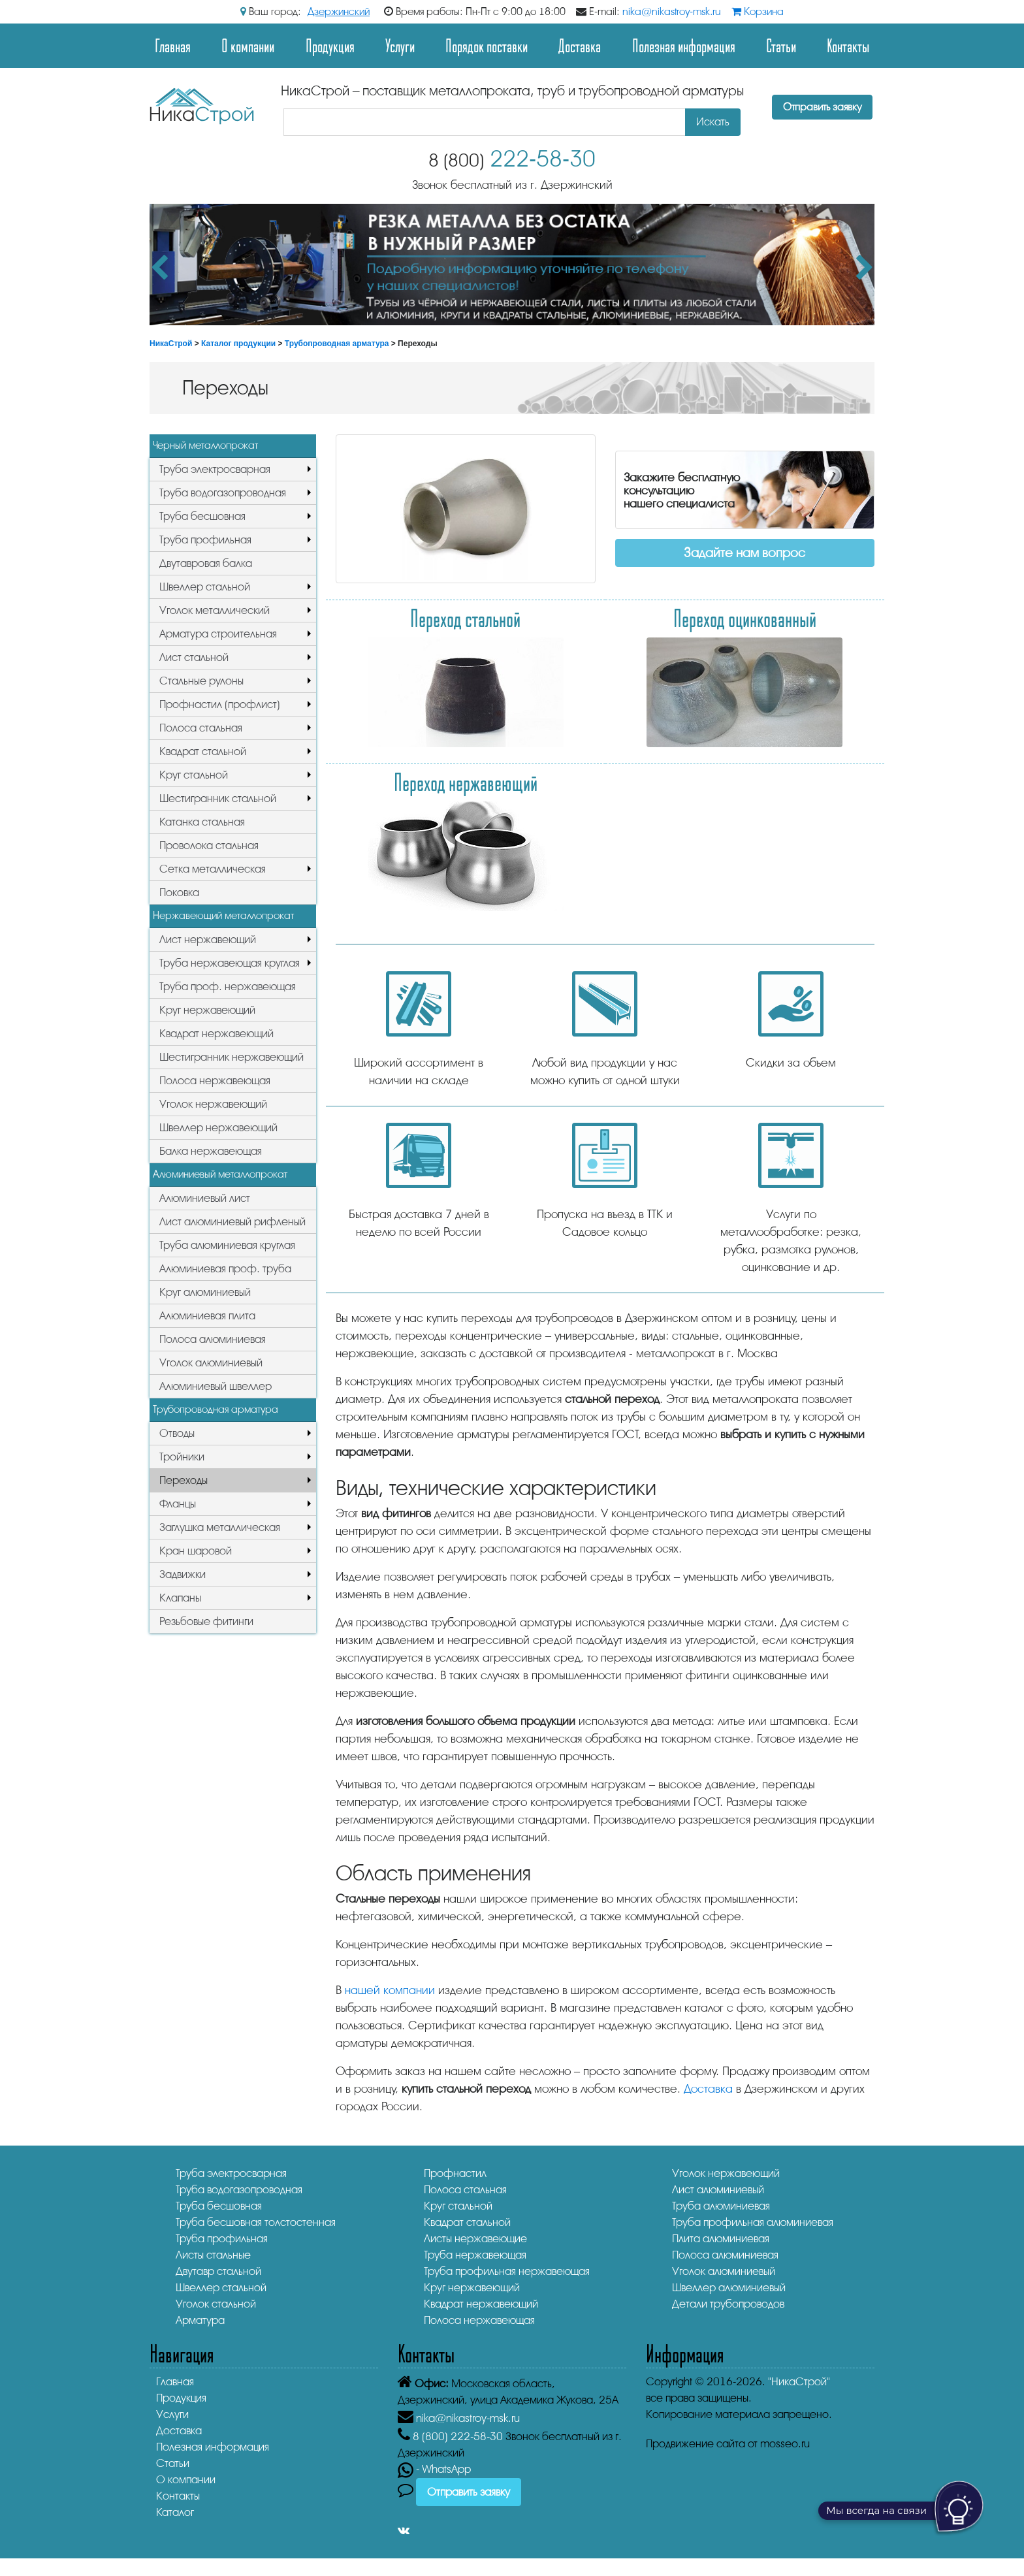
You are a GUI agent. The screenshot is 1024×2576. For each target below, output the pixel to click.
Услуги (400, 45)
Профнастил (455, 2173)
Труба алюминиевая (721, 2206)
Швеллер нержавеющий (218, 1127)
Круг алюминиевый (205, 1292)
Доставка (579, 45)
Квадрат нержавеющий (216, 1033)
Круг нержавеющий (207, 1010)
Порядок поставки (486, 45)
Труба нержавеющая (475, 2255)
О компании (247, 45)
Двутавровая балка (205, 563)
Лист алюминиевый (718, 2189)
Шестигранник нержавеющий (231, 1057)
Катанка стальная (202, 822)
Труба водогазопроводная (222, 493)
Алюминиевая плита (207, 1316)
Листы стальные (213, 2255)
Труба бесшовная (202, 516)
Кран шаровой (195, 1551)
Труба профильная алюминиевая (752, 2222)
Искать (712, 122)
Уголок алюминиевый (211, 1363)
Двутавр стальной (218, 2271)
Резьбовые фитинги (206, 1621)
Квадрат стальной (202, 751)
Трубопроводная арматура (337, 343)
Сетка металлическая (212, 869)
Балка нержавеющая (210, 1151)
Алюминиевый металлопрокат (220, 1174)
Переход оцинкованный (744, 618)
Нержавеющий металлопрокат (223, 916)
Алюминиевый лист (204, 1198)
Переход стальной (465, 618)
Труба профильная (205, 540)
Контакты (848, 45)
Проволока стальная (209, 845)
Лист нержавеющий (207, 939)
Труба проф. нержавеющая (227, 986)
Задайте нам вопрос (744, 552)
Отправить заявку (822, 107)
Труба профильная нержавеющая (507, 2271)
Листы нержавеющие (475, 2238)
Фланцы (177, 1504)
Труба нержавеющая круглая (229, 963)
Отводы (177, 1433)
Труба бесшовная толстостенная (256, 2222)
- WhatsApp (434, 2469)
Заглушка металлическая (219, 1527)
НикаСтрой (171, 343)
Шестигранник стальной (217, 798)
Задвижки (182, 1574)
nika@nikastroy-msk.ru (671, 12)
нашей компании (390, 1990)
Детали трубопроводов (728, 2304)
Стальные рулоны (201, 681)
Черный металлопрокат (205, 445)
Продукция (330, 45)
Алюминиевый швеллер (215, 1386)
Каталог (175, 2512)
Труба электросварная (214, 469)
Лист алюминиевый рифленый (232, 1222)
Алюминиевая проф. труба (225, 1269)
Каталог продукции (238, 343)
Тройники (181, 1457)
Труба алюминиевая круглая (227, 1245)
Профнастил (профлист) (219, 704)
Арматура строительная (218, 634)
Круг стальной (193, 775)
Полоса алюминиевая (212, 1339)
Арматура (200, 2320)
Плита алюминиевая (720, 2238)
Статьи (781, 45)
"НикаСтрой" (799, 2381)
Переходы (183, 1480)
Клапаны (180, 1598)
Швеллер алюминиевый (729, 2287)
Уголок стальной (216, 2304)
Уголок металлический (214, 610)
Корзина (757, 12)
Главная (173, 45)
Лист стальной (194, 657)
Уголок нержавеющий (213, 1104)
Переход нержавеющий (465, 781)
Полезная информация (683, 45)
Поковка (179, 892)
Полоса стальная (200, 728)
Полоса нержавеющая (214, 1080)
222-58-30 (512, 159)
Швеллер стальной (204, 587)
